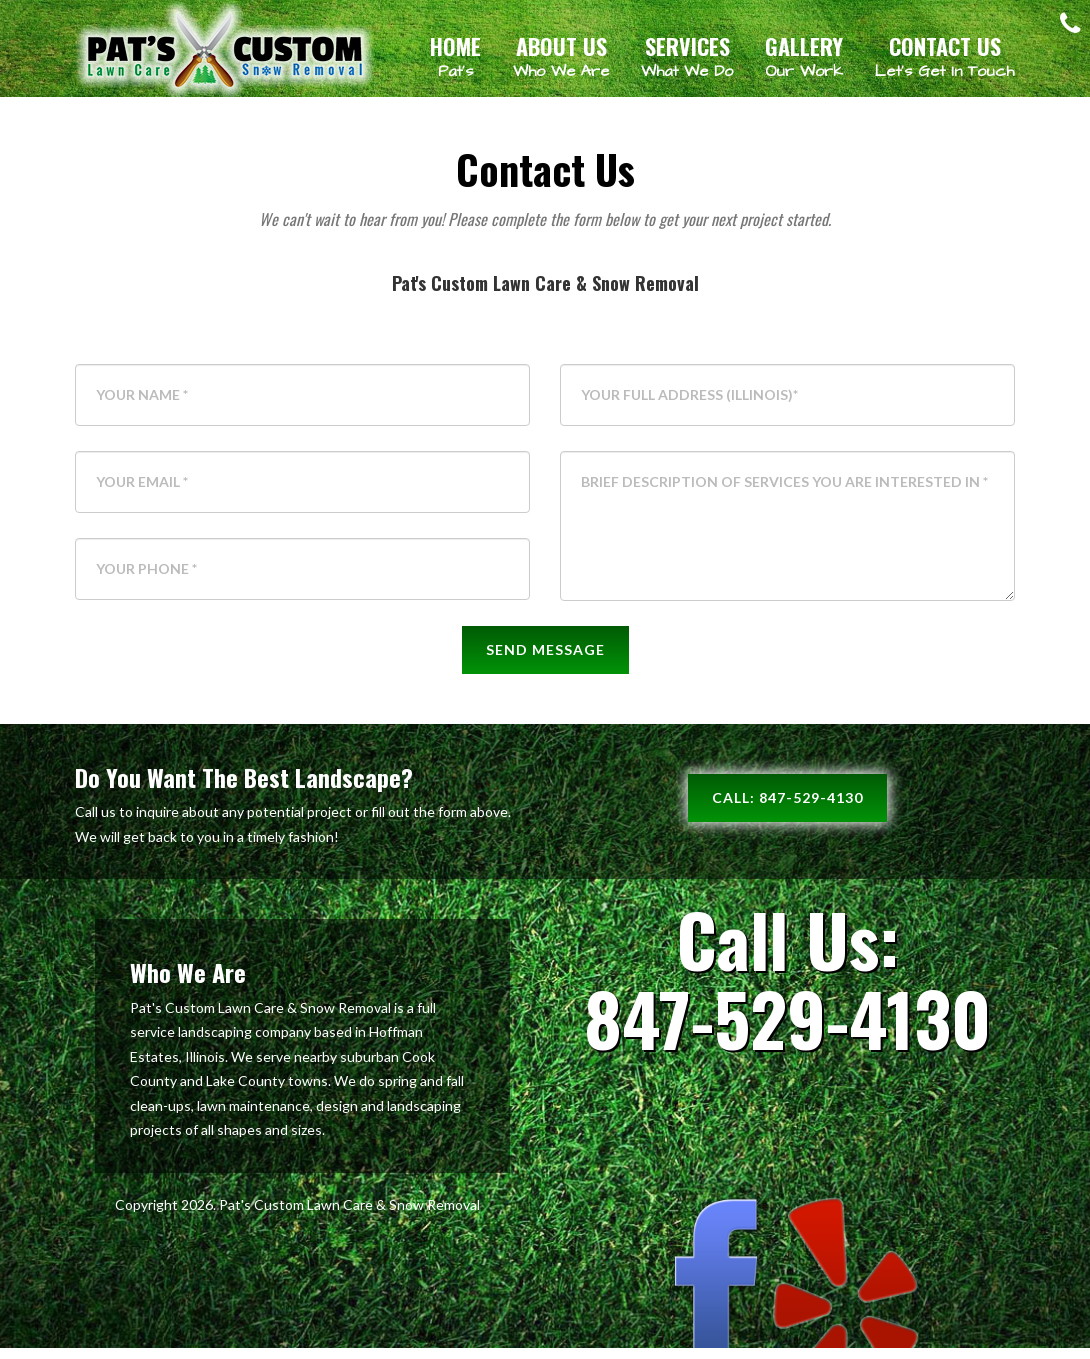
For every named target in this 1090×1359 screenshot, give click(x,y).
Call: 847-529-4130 (787, 808)
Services (687, 56)
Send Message (545, 660)
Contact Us (944, 56)
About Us (561, 56)
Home (455, 56)
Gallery (804, 56)
